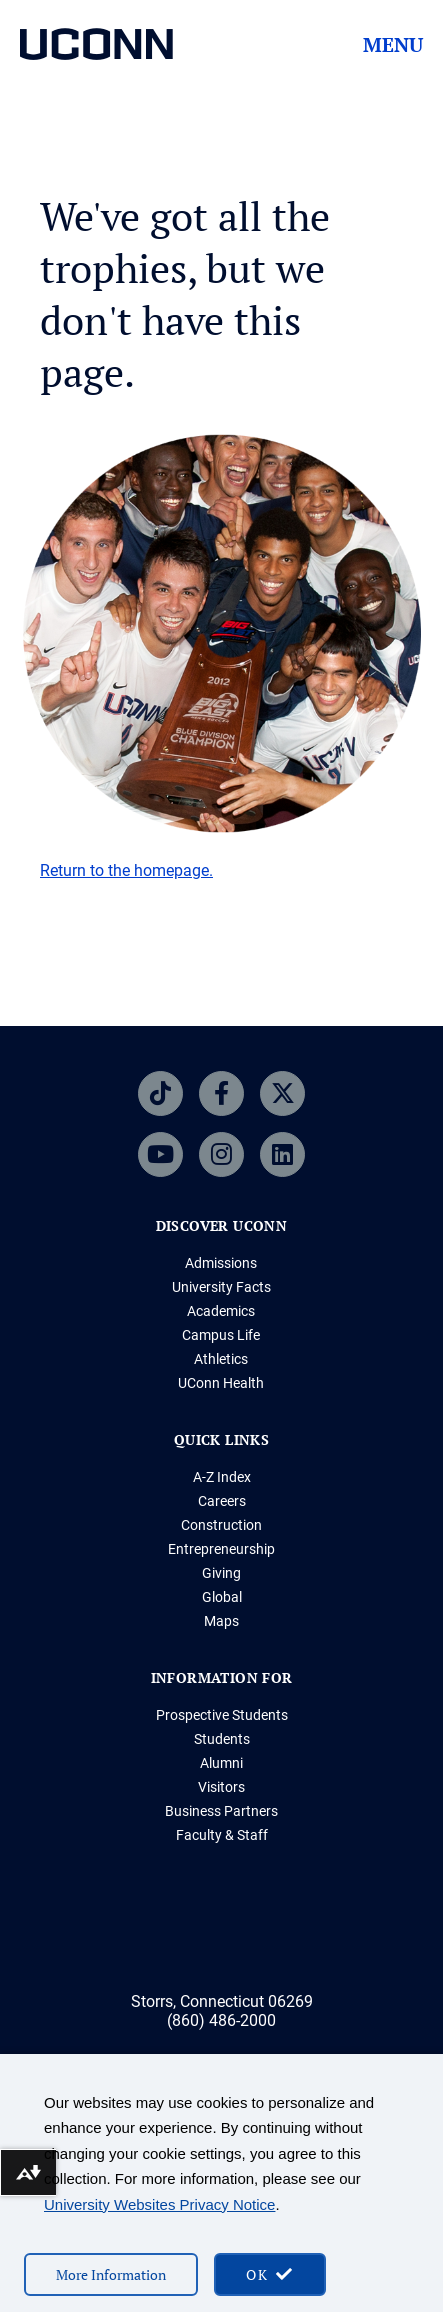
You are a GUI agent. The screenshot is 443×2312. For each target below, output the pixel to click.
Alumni (221, 1763)
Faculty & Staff (222, 1835)
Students (222, 1739)
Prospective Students (222, 1715)
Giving (221, 1573)
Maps (221, 1621)
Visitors (221, 1787)
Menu (393, 45)
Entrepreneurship (221, 1549)
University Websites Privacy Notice (159, 2204)
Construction (221, 1525)
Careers (222, 1501)
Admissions (221, 1263)
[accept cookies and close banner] (270, 2274)
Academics (221, 1311)
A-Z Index (222, 1477)
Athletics (221, 1359)
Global (222, 1597)
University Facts (221, 1287)
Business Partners (221, 1811)
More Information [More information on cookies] (111, 2274)
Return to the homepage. (126, 870)
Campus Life (221, 1335)
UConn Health (221, 1383)
